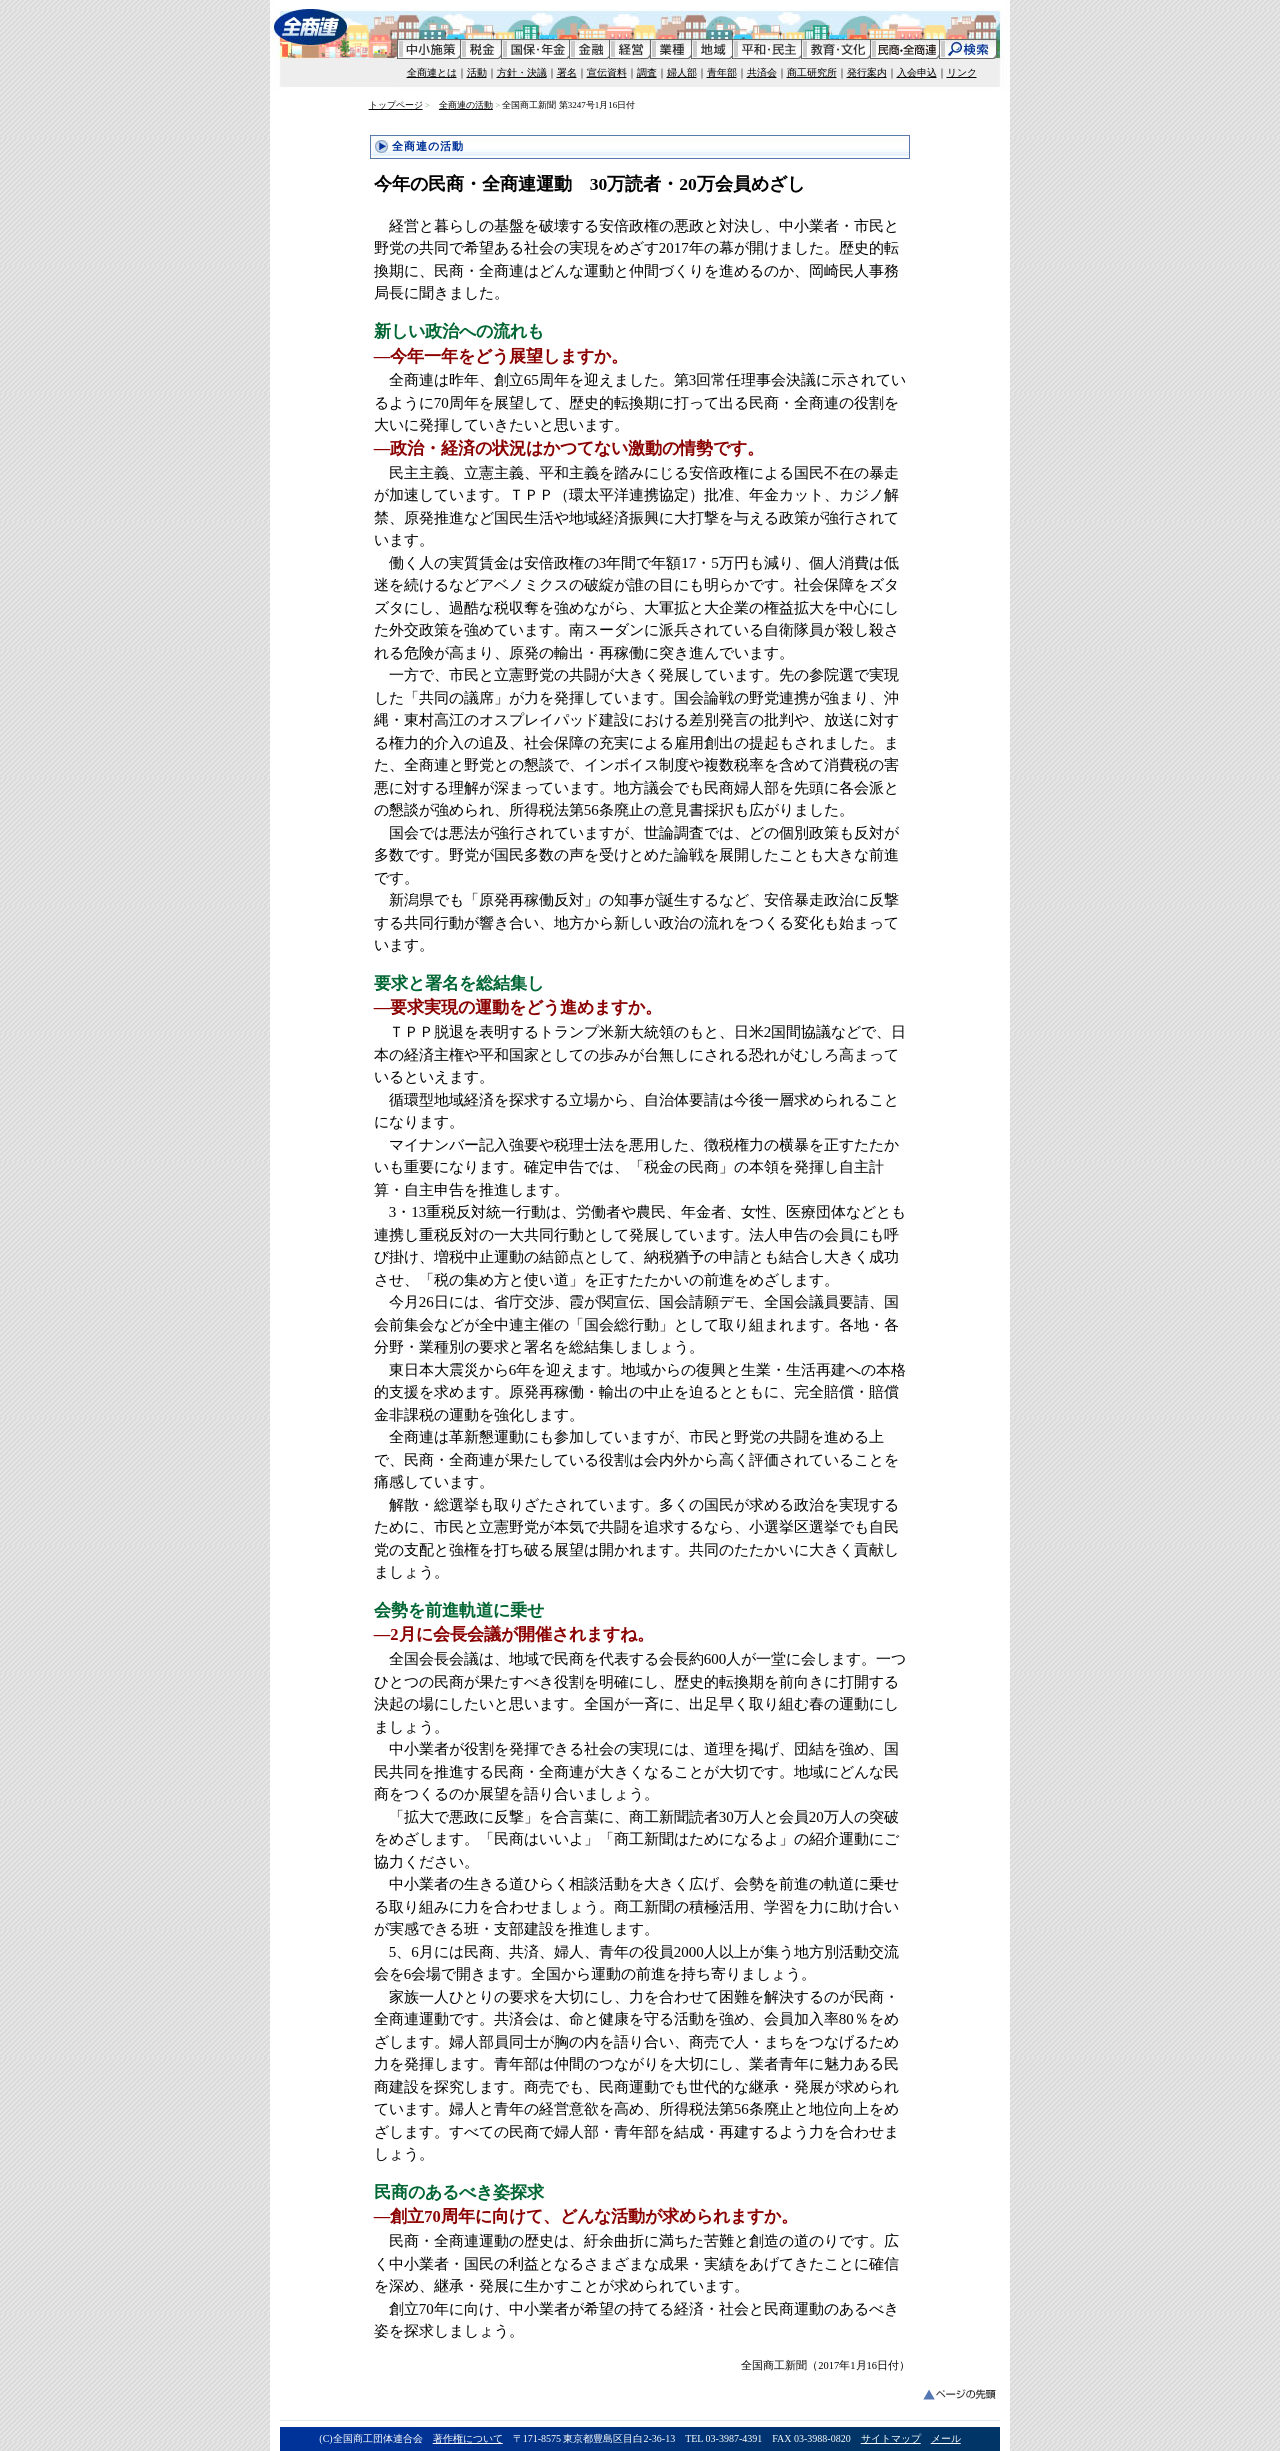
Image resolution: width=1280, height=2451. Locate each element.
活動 (477, 72)
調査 (647, 72)
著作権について (468, 2438)
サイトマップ (891, 2438)
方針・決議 (522, 72)
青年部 (722, 72)
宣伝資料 (607, 72)
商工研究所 (812, 72)
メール (946, 2438)
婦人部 (682, 72)
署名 (567, 72)
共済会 (762, 72)
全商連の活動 (466, 105)
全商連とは (432, 72)
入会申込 (917, 72)
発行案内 (867, 72)
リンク (962, 72)
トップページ (396, 105)
